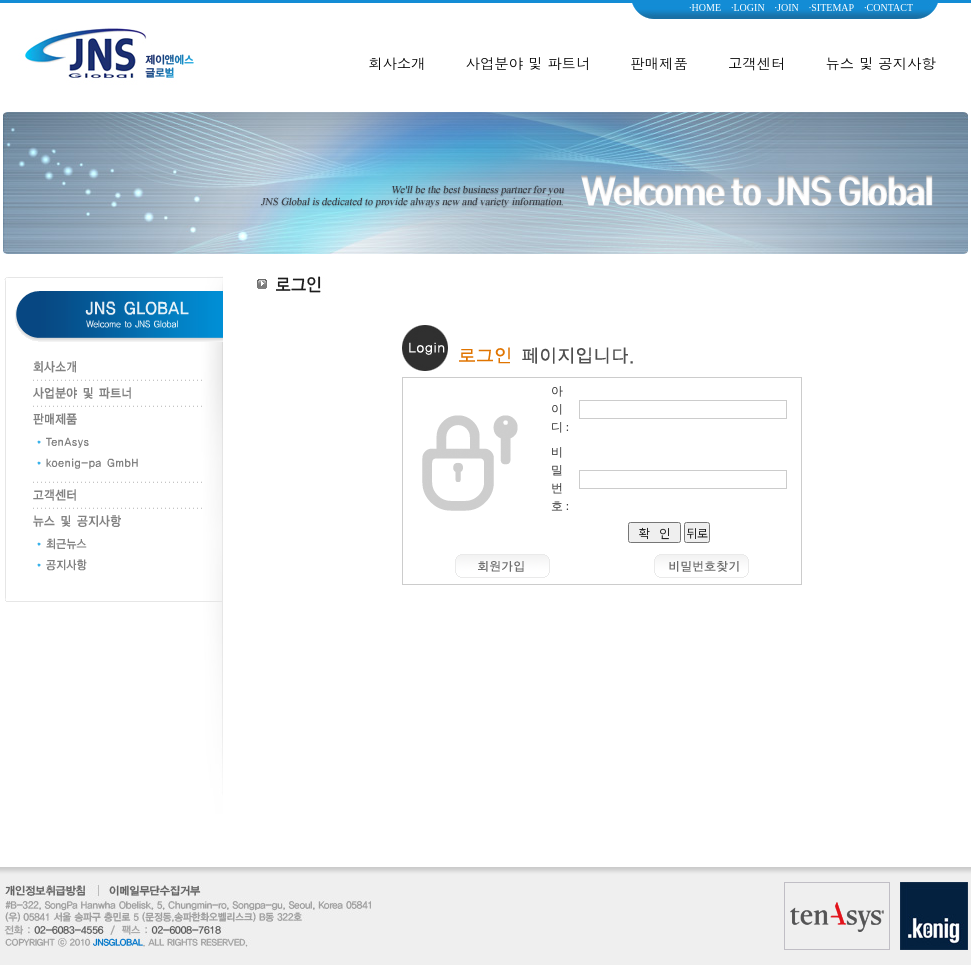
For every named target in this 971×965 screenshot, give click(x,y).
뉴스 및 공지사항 (880, 63)
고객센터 (757, 63)
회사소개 (397, 63)
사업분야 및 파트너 (528, 63)
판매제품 (659, 63)
